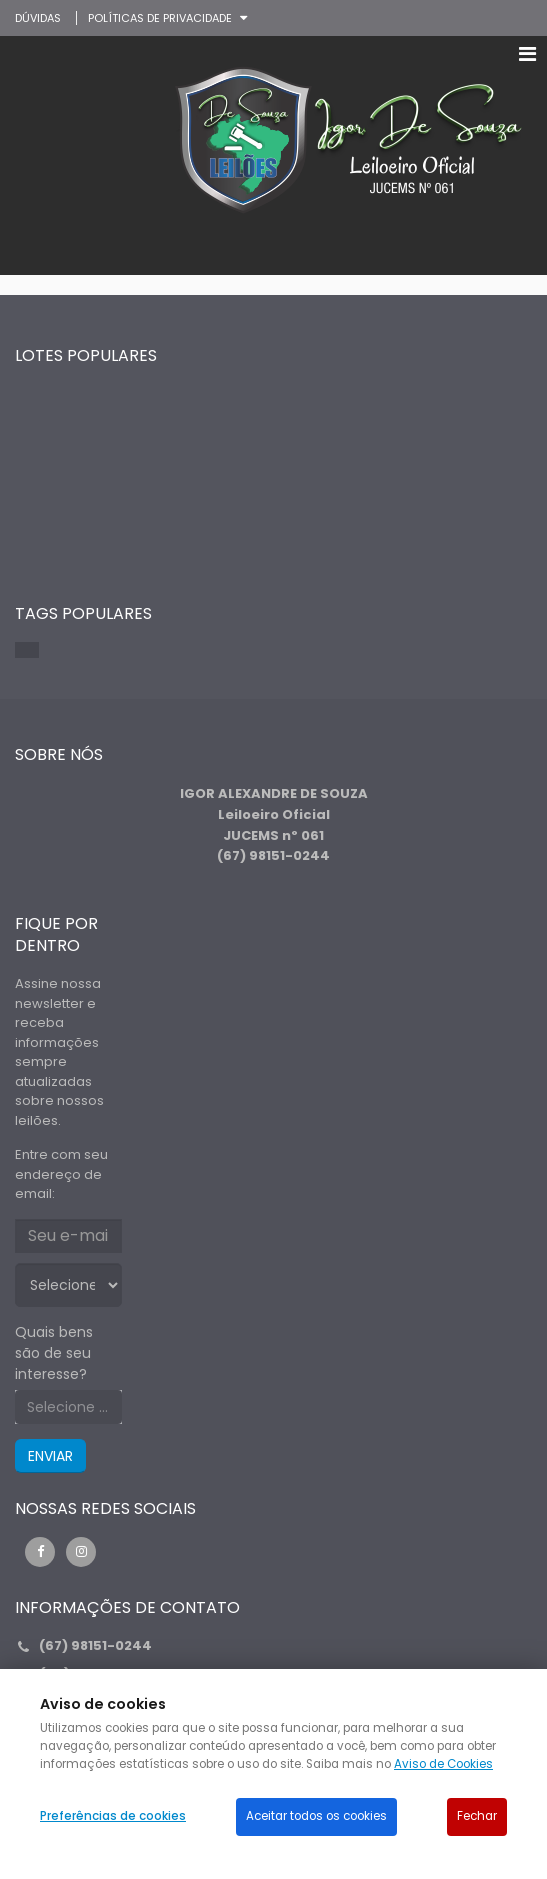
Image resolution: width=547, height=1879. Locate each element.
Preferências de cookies (113, 1816)
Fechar (477, 1816)
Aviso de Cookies (443, 1764)
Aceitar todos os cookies (316, 1816)
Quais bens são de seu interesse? (54, 1353)
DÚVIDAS (38, 18)
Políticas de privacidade (160, 18)
